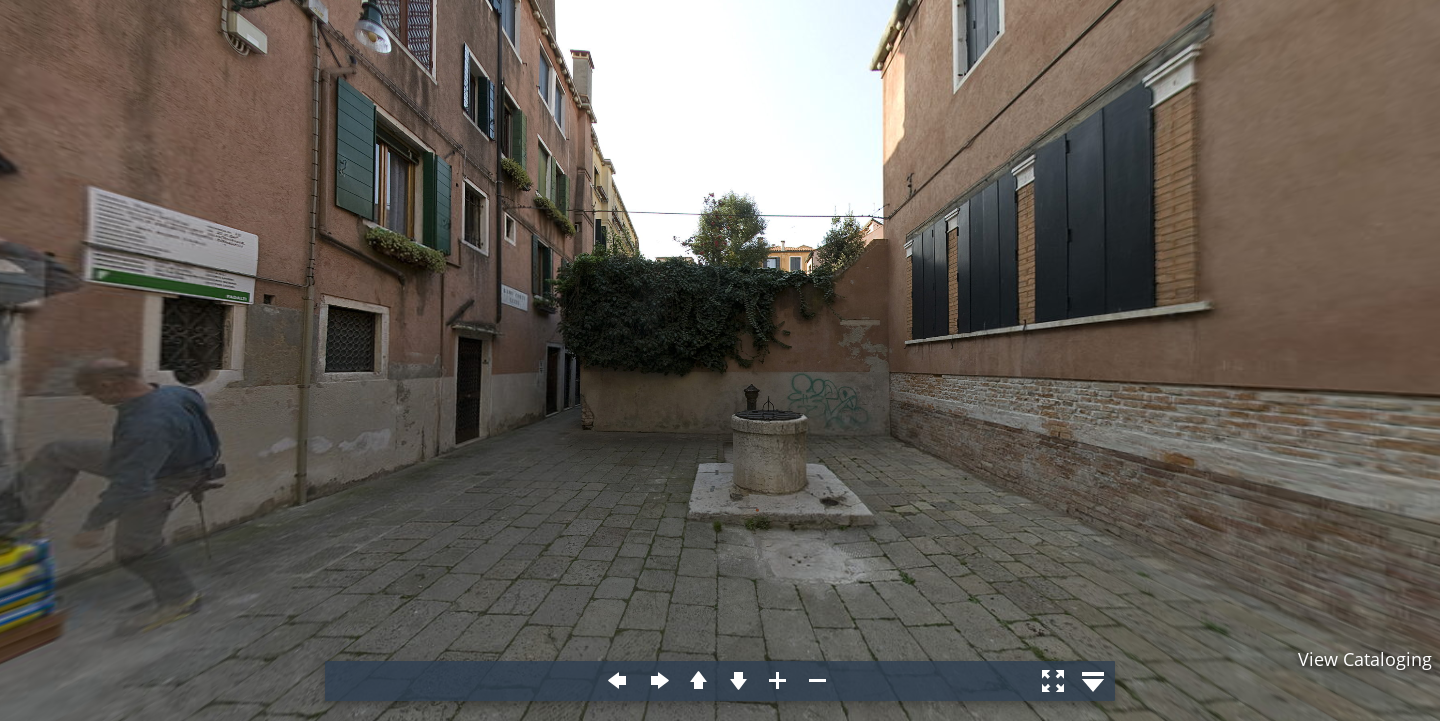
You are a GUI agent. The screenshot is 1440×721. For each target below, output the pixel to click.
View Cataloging (1365, 659)
